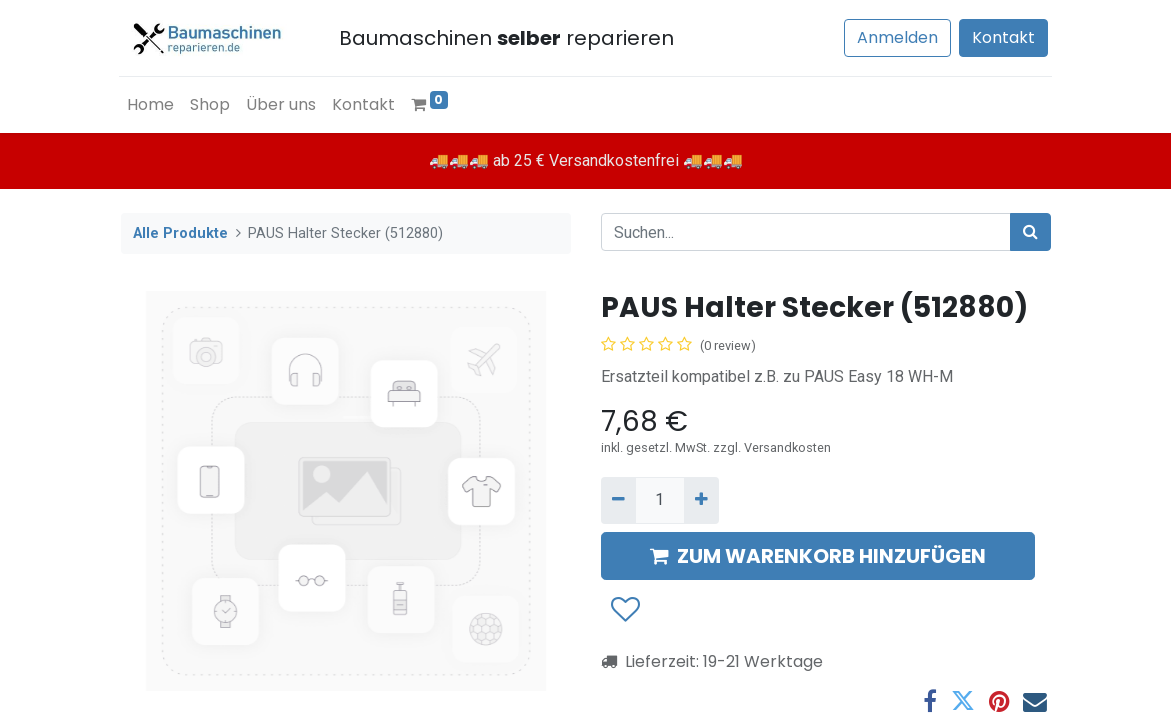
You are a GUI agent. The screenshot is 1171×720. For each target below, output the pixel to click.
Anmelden (896, 37)
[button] (624, 610)
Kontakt (1002, 37)
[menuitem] (152, 105)
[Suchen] (1030, 232)
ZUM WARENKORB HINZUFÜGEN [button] (818, 556)
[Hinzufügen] (701, 500)
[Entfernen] (618, 500)
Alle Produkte (180, 233)
